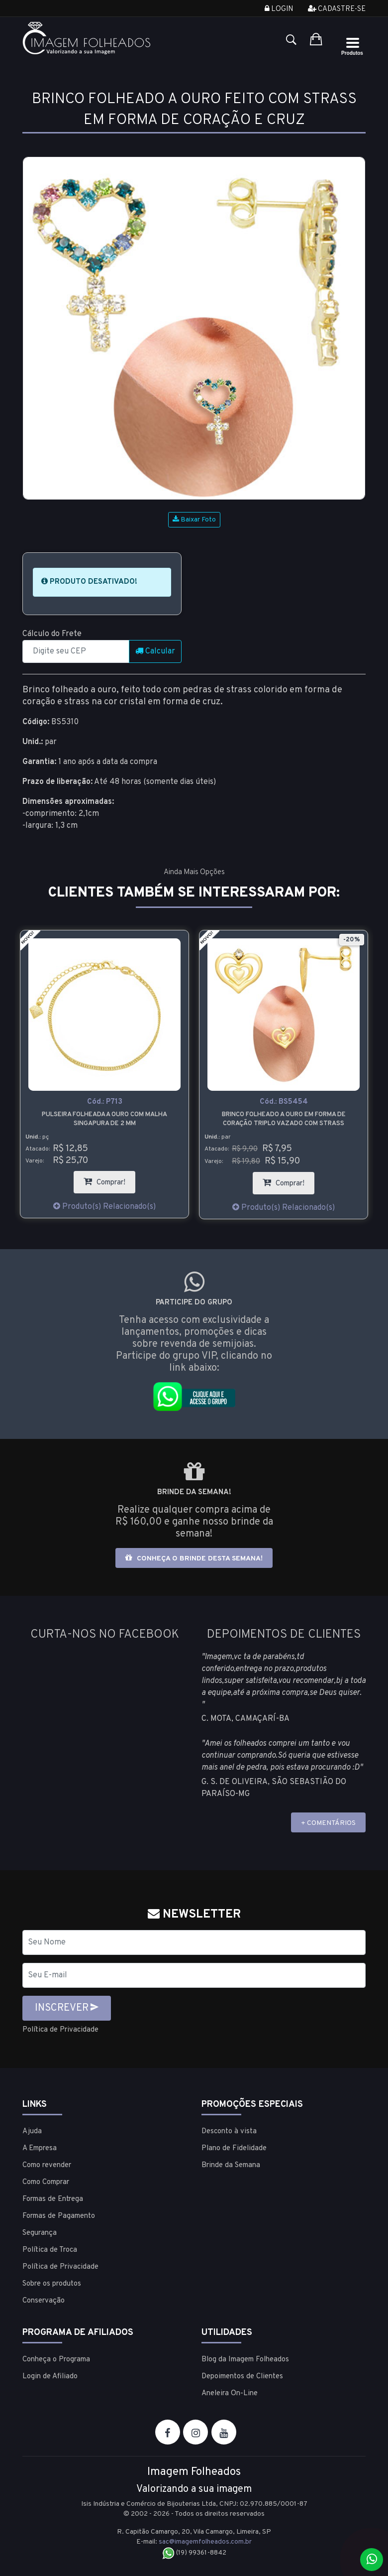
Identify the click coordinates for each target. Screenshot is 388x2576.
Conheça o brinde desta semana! (194, 1558)
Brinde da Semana (230, 2165)
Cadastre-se (337, 9)
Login (279, 9)
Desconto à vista (229, 2131)
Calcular (155, 651)
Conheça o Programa (56, 2359)
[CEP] (75, 651)
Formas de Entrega (52, 2198)
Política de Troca (49, 2249)
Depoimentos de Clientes (242, 2376)
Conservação (43, 2300)
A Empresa (39, 2148)
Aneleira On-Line (229, 2393)
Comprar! (109, 1179)
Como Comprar (45, 2182)
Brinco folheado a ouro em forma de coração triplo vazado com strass (284, 1119)
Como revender (46, 2165)
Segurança (39, 2232)
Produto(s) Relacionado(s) (104, 1207)
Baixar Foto (194, 519)
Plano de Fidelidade (234, 2148)
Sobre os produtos (51, 2283)
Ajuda (32, 2131)
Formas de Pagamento (58, 2215)
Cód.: (104, 1102)
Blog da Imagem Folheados (245, 2359)
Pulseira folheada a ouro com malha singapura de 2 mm (104, 1119)
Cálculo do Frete (52, 634)
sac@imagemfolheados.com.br (205, 2541)
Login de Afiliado (50, 2376)
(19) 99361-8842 (194, 2553)
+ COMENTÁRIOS (328, 1823)
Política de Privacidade (63, 2030)
